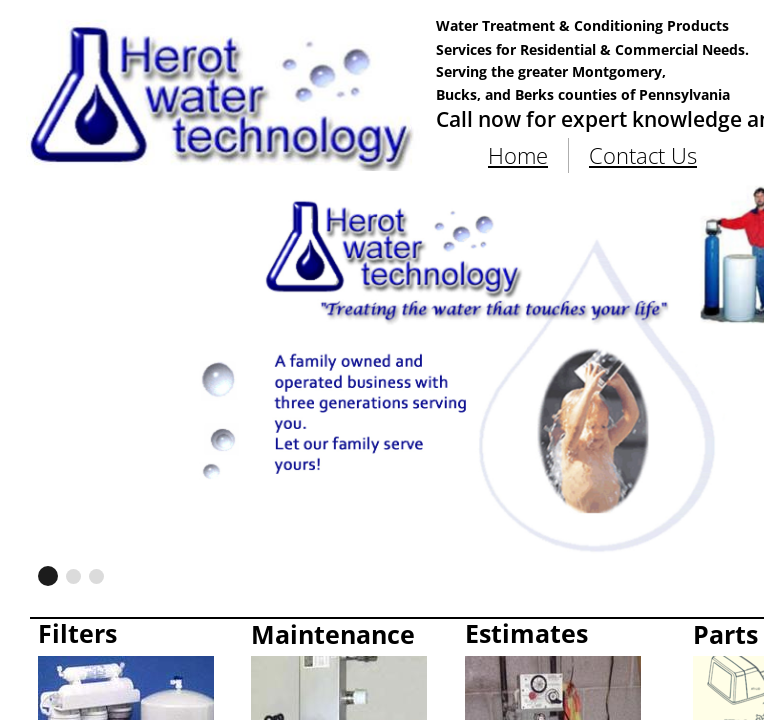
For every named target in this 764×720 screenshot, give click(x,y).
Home (518, 155)
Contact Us (643, 155)
